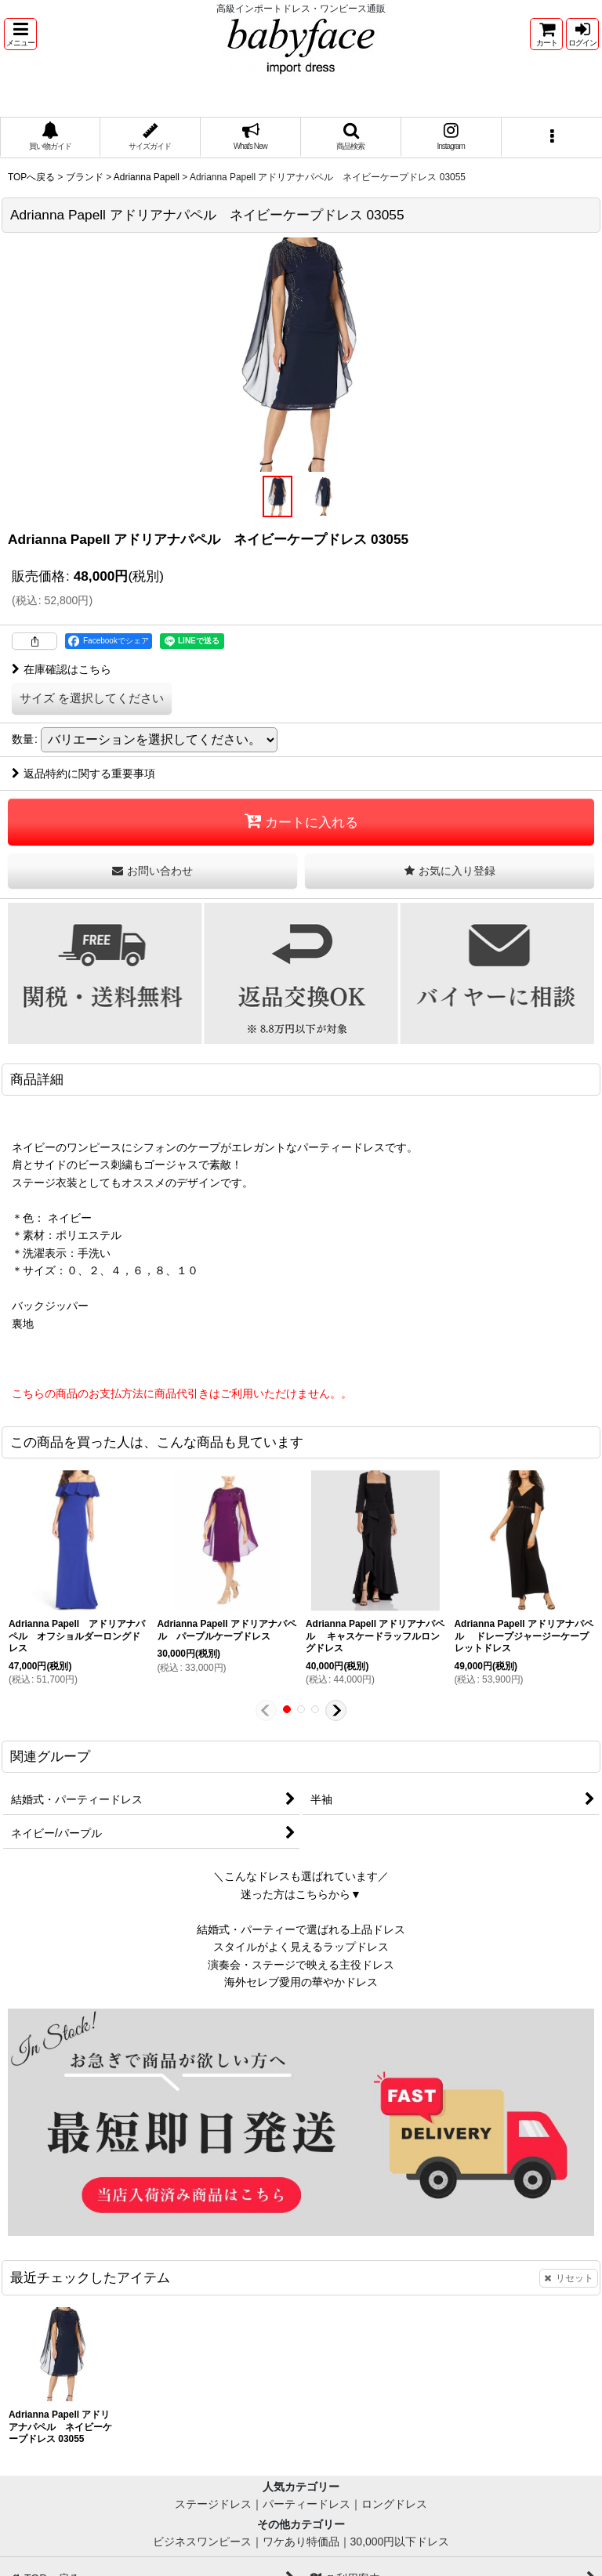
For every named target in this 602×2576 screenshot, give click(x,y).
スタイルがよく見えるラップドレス (301, 1946)
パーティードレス (306, 2504)
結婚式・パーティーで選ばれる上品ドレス (301, 1929)
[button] (20, 34)
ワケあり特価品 (301, 2541)
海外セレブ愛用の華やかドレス (301, 1982)
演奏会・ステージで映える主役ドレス (301, 1964)
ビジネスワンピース (202, 2541)
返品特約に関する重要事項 (83, 773)
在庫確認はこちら (61, 669)
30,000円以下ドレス (400, 2541)
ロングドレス (394, 2504)
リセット (568, 2278)
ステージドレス (213, 2504)
